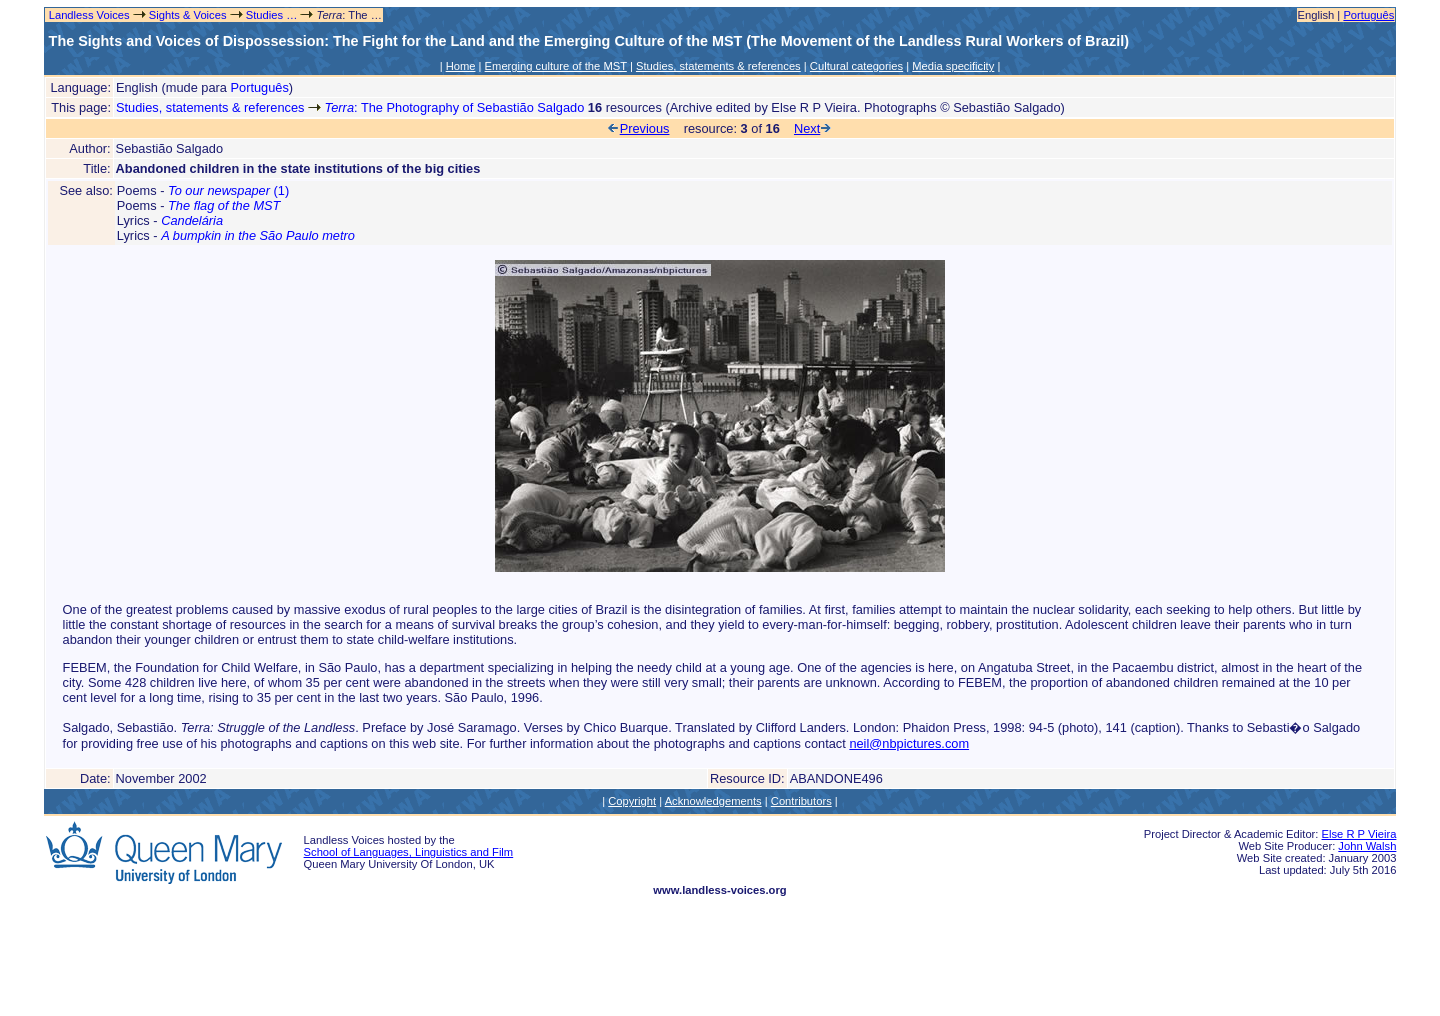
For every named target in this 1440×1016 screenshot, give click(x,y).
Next (813, 128)
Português (1368, 15)
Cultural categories (856, 66)
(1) (228, 190)
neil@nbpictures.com (909, 743)
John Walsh (1367, 846)
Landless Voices (88, 15)
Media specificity (953, 66)
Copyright (632, 801)
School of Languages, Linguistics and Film (409, 852)
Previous (638, 128)
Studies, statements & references (718, 66)
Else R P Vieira (1359, 834)
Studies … (272, 15)
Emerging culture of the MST (556, 66)
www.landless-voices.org (719, 890)
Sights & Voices (188, 15)
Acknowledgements (713, 801)
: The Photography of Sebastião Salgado (455, 107)
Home (461, 66)
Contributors (801, 801)
